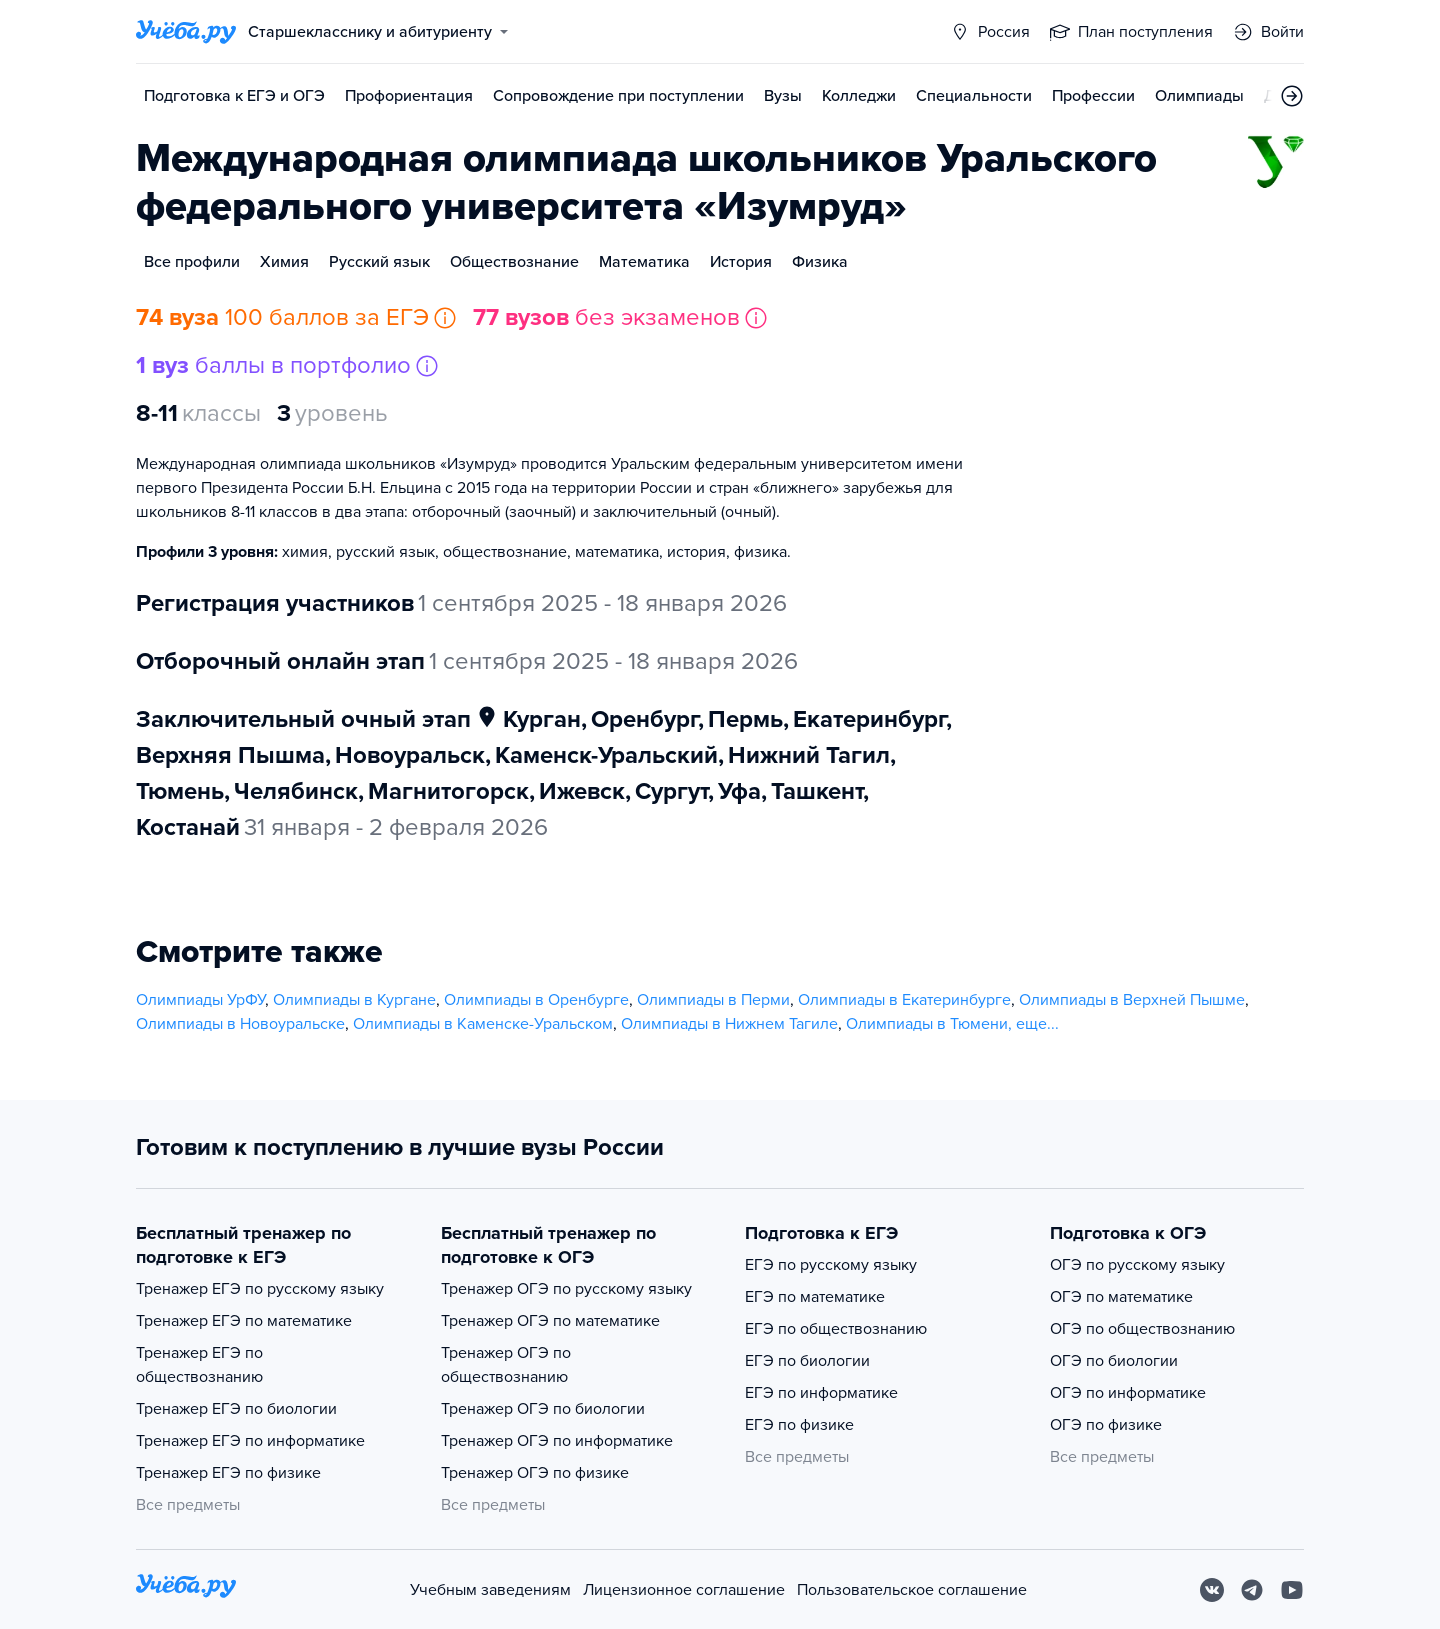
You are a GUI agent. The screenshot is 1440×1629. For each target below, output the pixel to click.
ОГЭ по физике (1106, 1425)
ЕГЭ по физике (799, 1425)
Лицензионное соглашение (684, 1590)
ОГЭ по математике (1121, 1297)
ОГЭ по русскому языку (1137, 1265)
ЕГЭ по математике (815, 1297)
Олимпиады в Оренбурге (536, 1000)
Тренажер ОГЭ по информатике (557, 1441)
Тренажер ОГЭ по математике (550, 1321)
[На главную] (186, 1589)
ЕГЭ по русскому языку (831, 1265)
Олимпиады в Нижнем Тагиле (729, 1024)
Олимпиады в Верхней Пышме (1132, 1000)
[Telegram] (1252, 1590)
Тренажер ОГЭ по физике (535, 1473)
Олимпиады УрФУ (200, 1000)
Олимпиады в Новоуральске (240, 1024)
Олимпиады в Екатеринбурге (904, 1000)
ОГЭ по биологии (1114, 1361)
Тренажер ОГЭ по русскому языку (566, 1289)
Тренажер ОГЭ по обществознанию (506, 1365)
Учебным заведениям (490, 1590)
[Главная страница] (186, 32)
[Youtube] (1292, 1590)
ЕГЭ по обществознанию (836, 1329)
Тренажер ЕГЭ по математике (244, 1321)
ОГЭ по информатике (1128, 1393)
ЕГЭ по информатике (821, 1393)
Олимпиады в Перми (713, 1000)
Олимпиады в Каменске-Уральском (483, 1024)
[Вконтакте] (1212, 1590)
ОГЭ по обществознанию (1142, 1329)
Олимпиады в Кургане (354, 1000)
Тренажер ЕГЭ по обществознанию (199, 1365)
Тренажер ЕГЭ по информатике (250, 1441)
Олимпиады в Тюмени (927, 1024)
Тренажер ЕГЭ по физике (228, 1473)
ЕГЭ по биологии (807, 1361)
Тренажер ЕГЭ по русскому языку (260, 1289)
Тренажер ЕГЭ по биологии (236, 1409)
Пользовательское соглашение (912, 1590)
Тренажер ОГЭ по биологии (543, 1409)
